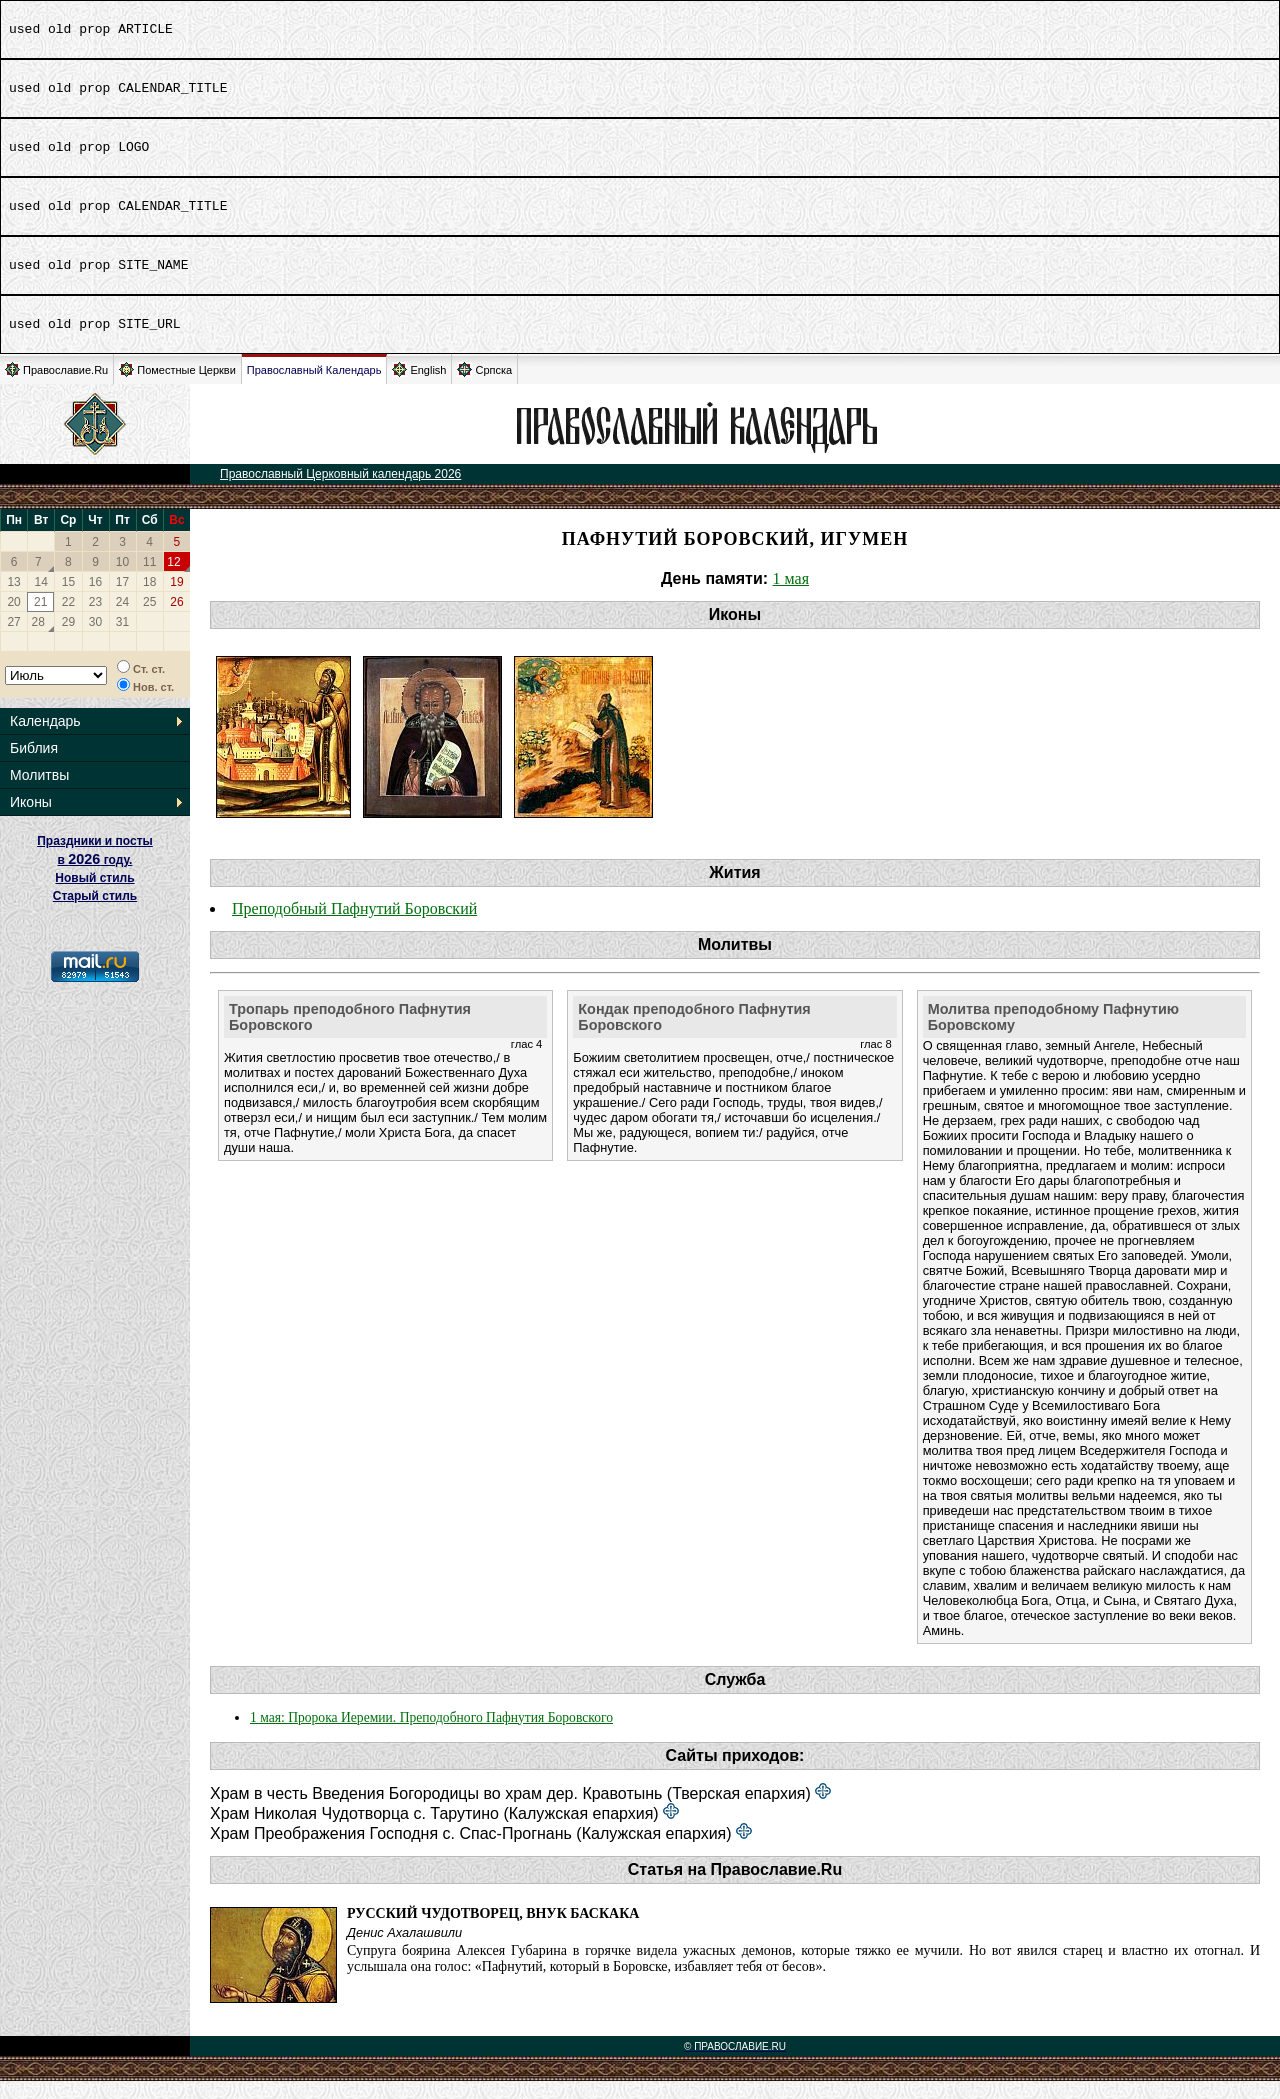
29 (68, 640)
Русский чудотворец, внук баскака (493, 1931)
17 (122, 600)
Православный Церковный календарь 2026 (340, 492)
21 (40, 620)
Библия (34, 766)
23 (95, 620)
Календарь (45, 739)
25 (149, 620)
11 (149, 580)
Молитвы (39, 793)
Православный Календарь (314, 388)
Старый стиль (95, 914)
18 (149, 600)
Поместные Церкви (177, 387)
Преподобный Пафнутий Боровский (354, 926)
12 (173, 580)
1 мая (791, 596)
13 (13, 600)
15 (68, 600)
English (419, 387)
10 (122, 580)
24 (122, 620)
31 (122, 640)
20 (13, 620)
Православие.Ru (56, 387)
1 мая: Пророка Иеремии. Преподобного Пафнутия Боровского (431, 1735)
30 (95, 640)
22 (68, 620)
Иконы (31, 820)
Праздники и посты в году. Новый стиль (95, 877)
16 (95, 600)
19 (176, 600)
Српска (484, 387)
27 (13, 640)
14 (41, 600)
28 (38, 640)
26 (176, 620)
